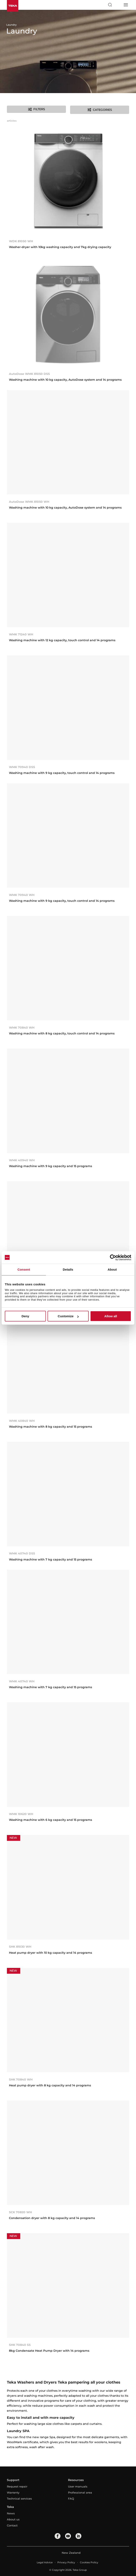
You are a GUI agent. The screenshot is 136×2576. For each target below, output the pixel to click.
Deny (25, 1316)
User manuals (77, 2486)
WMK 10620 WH (21, 1814)
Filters (36, 109)
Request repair (17, 2486)
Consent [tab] (24, 1269)
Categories (99, 110)
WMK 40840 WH (22, 1421)
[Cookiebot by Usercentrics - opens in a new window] (113, 1257)
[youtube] (68, 2536)
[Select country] (118, 5)
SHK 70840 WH (21, 2079)
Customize (68, 1316)
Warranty (13, 2492)
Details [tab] (68, 1269)
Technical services (19, 2498)
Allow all (110, 1316)
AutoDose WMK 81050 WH (29, 502)
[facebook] (58, 2536)
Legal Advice (45, 2562)
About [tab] (112, 1269)
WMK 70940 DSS (22, 767)
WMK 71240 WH (21, 634)
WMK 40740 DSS (22, 1553)
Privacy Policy (66, 2562)
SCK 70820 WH (20, 2212)
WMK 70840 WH (21, 1027)
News (11, 2513)
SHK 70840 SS (20, 2345)
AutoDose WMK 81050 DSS (29, 374)
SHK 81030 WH (20, 1947)
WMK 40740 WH (21, 1681)
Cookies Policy (89, 2562)
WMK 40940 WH (22, 1160)
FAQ (71, 2498)
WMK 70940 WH (21, 895)
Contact (12, 2525)
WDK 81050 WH (21, 241)
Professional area (80, 2492)
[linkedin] (78, 2536)
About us (13, 2519)
